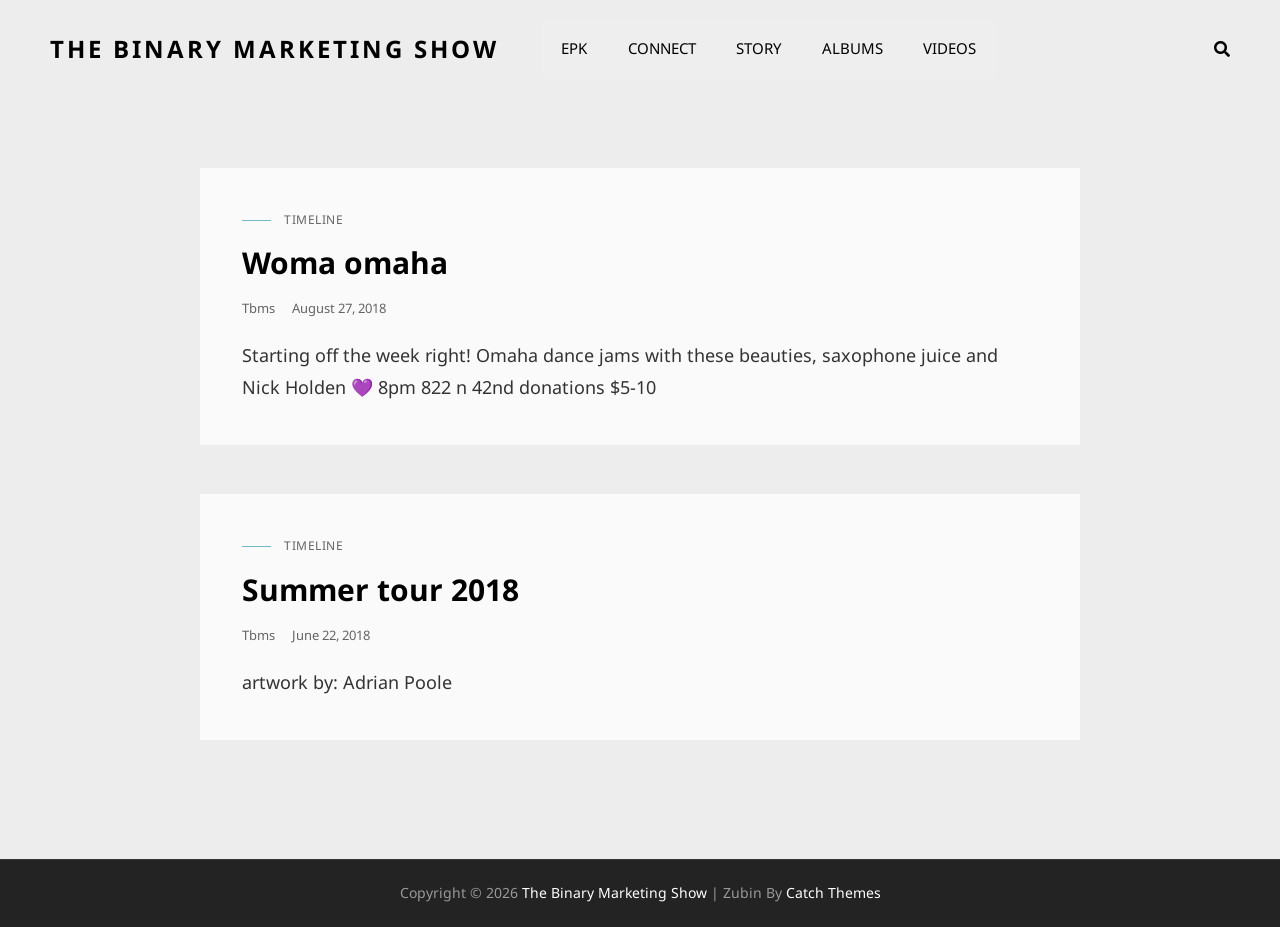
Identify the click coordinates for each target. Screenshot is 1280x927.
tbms (258, 308)
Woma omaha (345, 262)
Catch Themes (833, 892)
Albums (850, 49)
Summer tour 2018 (380, 589)
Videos (947, 49)
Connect (661, 49)
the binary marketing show (274, 48)
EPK (574, 49)
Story (757, 49)
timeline (313, 219)
